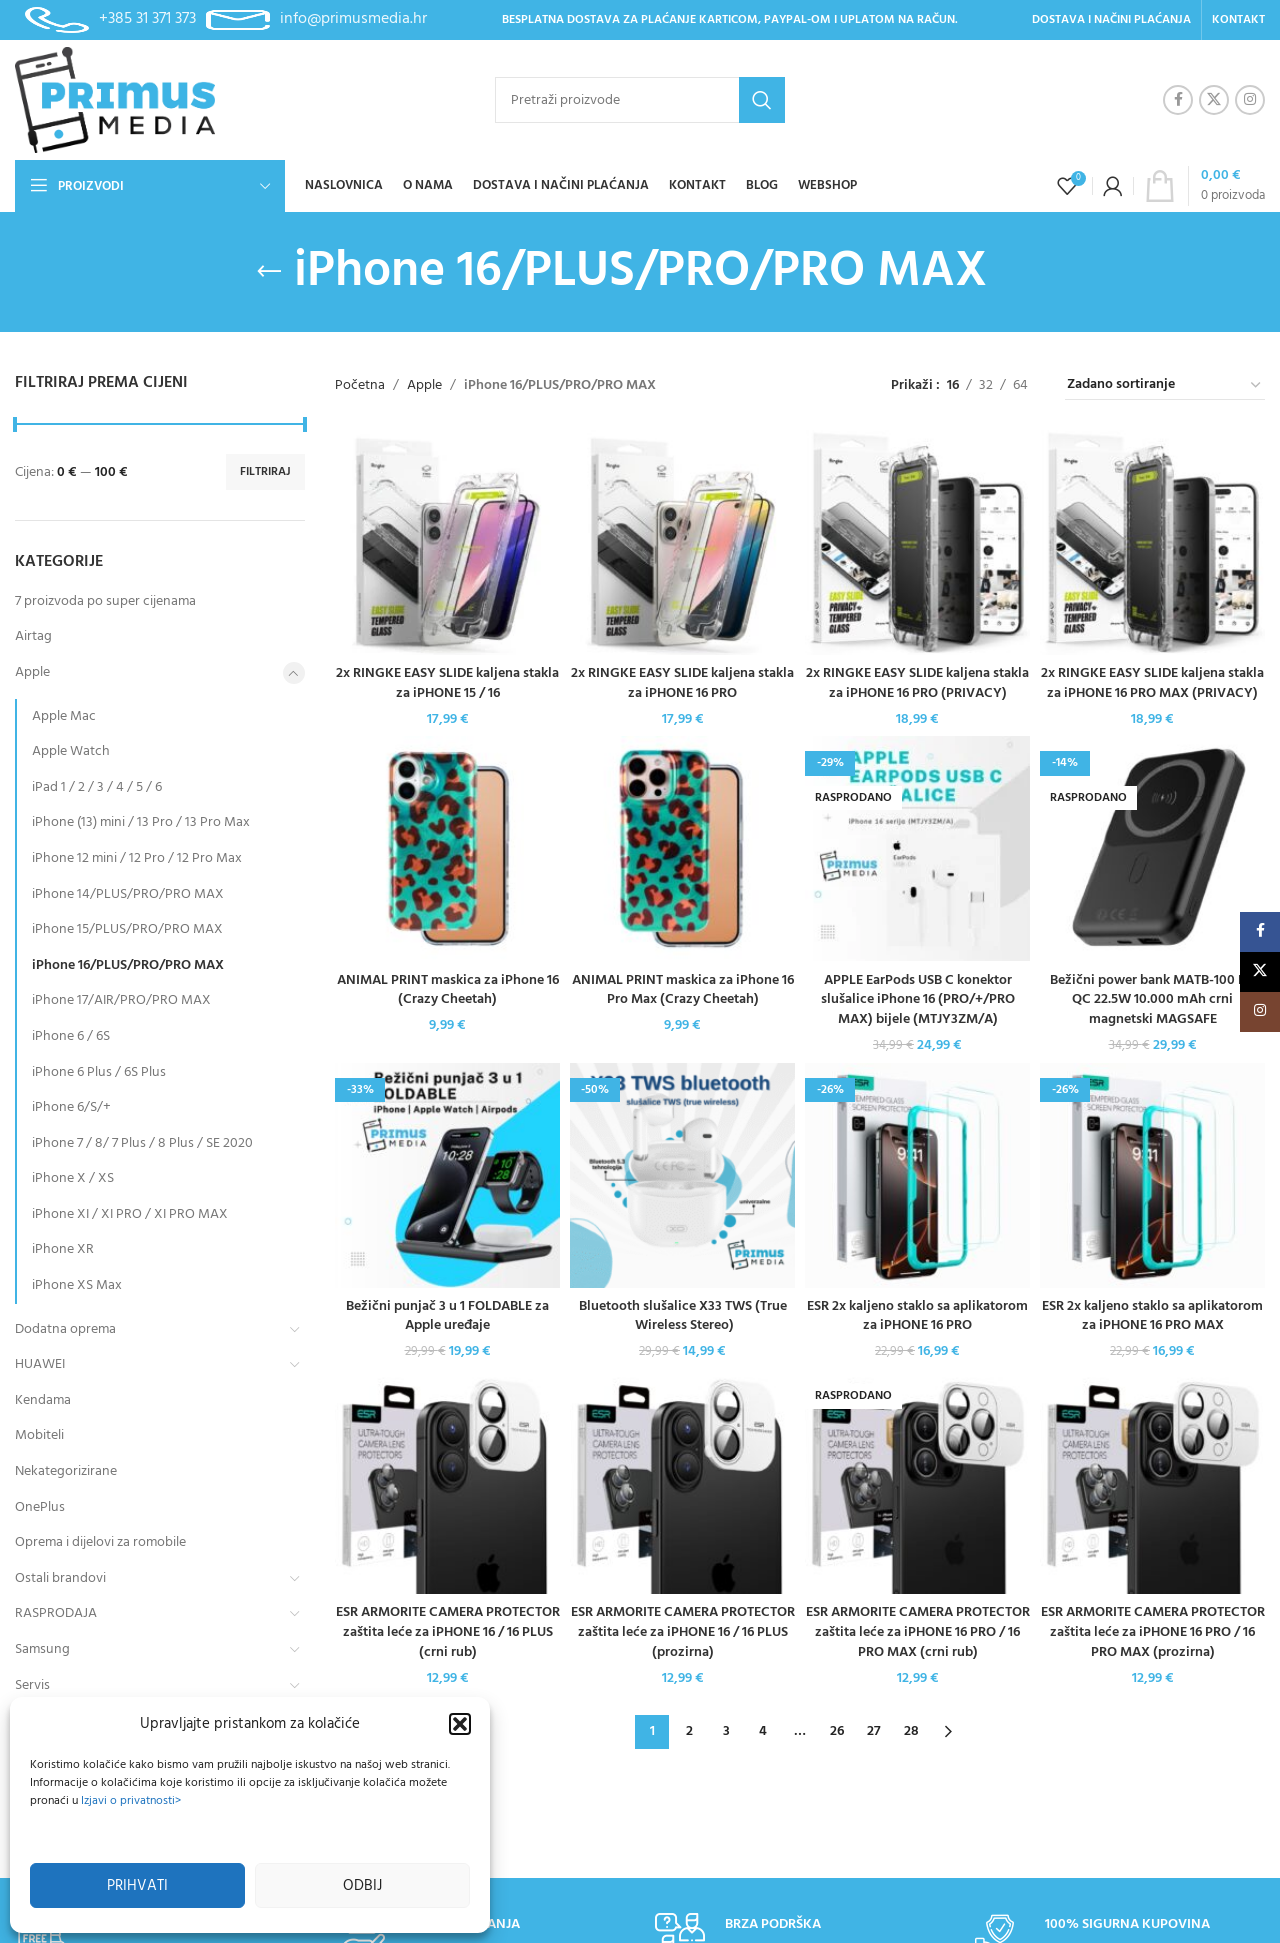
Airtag (33, 636)
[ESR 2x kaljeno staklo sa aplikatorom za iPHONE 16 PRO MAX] (1152, 1175)
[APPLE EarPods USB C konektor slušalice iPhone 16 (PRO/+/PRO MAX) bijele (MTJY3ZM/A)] (917, 848)
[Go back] (269, 272)
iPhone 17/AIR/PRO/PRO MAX (121, 1000)
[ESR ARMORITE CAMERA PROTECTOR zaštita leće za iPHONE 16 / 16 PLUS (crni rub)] (447, 1481)
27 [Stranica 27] (874, 1731)
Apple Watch (71, 751)
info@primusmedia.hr (353, 19)
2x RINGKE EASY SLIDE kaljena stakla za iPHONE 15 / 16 (447, 683)
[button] (460, 1724)
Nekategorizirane (66, 1471)
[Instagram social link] (1250, 100)
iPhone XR (63, 1249)
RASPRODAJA (56, 1613)
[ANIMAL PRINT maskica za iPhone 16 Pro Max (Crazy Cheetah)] (682, 848)
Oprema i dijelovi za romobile (100, 1542)
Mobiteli (39, 1435)
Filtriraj (265, 472)
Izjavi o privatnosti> (131, 1801)
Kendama (43, 1400)
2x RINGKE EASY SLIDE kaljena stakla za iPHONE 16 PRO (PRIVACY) (917, 683)
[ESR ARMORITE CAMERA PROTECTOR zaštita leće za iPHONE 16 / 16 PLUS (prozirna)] (682, 1481)
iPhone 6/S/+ (71, 1107)
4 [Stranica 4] (763, 1731)
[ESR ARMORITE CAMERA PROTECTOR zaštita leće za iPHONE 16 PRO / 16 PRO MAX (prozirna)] (1152, 1481)
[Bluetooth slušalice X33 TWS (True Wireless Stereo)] (682, 1175)
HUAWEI (40, 1364)
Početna (360, 386)
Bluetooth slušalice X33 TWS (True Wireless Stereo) (683, 1316)
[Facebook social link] (1178, 100)
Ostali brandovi (60, 1578)
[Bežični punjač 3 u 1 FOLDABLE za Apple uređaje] (447, 1175)
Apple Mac (64, 716)
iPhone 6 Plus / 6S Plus (99, 1072)
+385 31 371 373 (147, 19)
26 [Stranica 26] (837, 1731)
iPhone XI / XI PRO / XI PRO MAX (130, 1214)
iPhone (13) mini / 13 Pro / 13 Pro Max (141, 822)
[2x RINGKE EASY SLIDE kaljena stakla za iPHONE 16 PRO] (682, 542)
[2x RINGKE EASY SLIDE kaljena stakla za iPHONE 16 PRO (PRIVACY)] (917, 542)
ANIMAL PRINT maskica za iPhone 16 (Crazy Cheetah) (448, 990)
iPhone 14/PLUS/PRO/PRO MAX (128, 894)
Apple (32, 672)
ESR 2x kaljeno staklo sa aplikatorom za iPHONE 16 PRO (917, 1316)
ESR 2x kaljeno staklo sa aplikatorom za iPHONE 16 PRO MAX (1152, 1316)
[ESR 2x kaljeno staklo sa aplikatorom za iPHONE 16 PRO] (917, 1175)
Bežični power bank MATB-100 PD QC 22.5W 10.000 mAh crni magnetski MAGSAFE (1152, 1000)
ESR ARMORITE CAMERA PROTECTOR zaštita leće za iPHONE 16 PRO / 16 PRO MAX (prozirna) (1153, 1632)
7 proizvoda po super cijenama (105, 601)
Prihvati (137, 1886)
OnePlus (40, 1507)
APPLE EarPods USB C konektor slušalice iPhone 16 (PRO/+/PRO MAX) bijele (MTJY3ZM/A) (918, 1000)
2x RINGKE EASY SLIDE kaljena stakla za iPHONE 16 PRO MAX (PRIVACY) (1152, 683)
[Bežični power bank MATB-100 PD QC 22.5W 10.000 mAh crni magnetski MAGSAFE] (1152, 848)
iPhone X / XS (73, 1178)
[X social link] (1214, 100)
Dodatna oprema (65, 1329)
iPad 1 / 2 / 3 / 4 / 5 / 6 (97, 787)
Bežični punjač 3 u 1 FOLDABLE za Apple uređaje (447, 1316)
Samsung (42, 1649)
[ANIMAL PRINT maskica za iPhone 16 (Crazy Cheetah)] (447, 848)
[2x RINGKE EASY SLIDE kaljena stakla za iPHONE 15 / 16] (447, 542)
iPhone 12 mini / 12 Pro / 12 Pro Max (137, 858)
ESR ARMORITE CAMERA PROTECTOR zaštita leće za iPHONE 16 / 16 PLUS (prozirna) (683, 1632)
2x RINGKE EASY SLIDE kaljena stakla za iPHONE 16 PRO (682, 683)
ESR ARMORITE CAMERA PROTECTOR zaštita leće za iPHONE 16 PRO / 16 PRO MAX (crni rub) (918, 1632)
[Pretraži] (640, 100)
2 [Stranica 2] (689, 1731)
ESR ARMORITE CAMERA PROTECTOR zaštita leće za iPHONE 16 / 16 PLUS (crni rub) (448, 1632)
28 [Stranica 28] (911, 1731)
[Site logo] (115, 100)
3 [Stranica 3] (726, 1731)
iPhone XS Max (77, 1285)
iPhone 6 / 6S (71, 1036)
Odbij (362, 1886)
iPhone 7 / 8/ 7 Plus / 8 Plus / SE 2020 (142, 1143)
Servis (32, 1685)
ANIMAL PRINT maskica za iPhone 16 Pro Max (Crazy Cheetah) (683, 990)
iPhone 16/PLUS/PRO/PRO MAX (128, 965)
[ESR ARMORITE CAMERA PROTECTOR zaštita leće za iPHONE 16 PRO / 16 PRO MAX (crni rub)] (917, 1481)
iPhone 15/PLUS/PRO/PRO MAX (127, 929)
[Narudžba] (1165, 386)
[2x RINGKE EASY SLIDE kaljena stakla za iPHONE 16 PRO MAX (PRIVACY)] (1152, 542)
